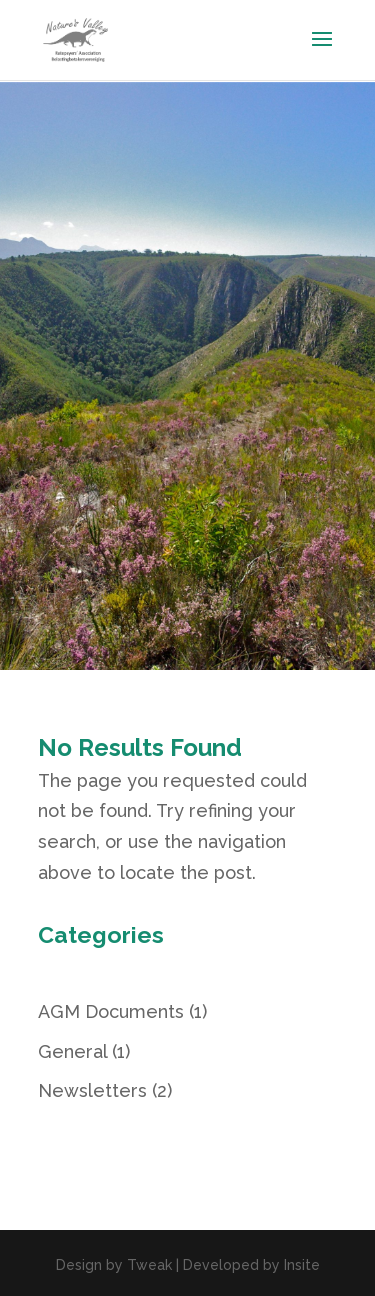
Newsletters (92, 1090)
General (72, 1051)
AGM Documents (111, 1011)
